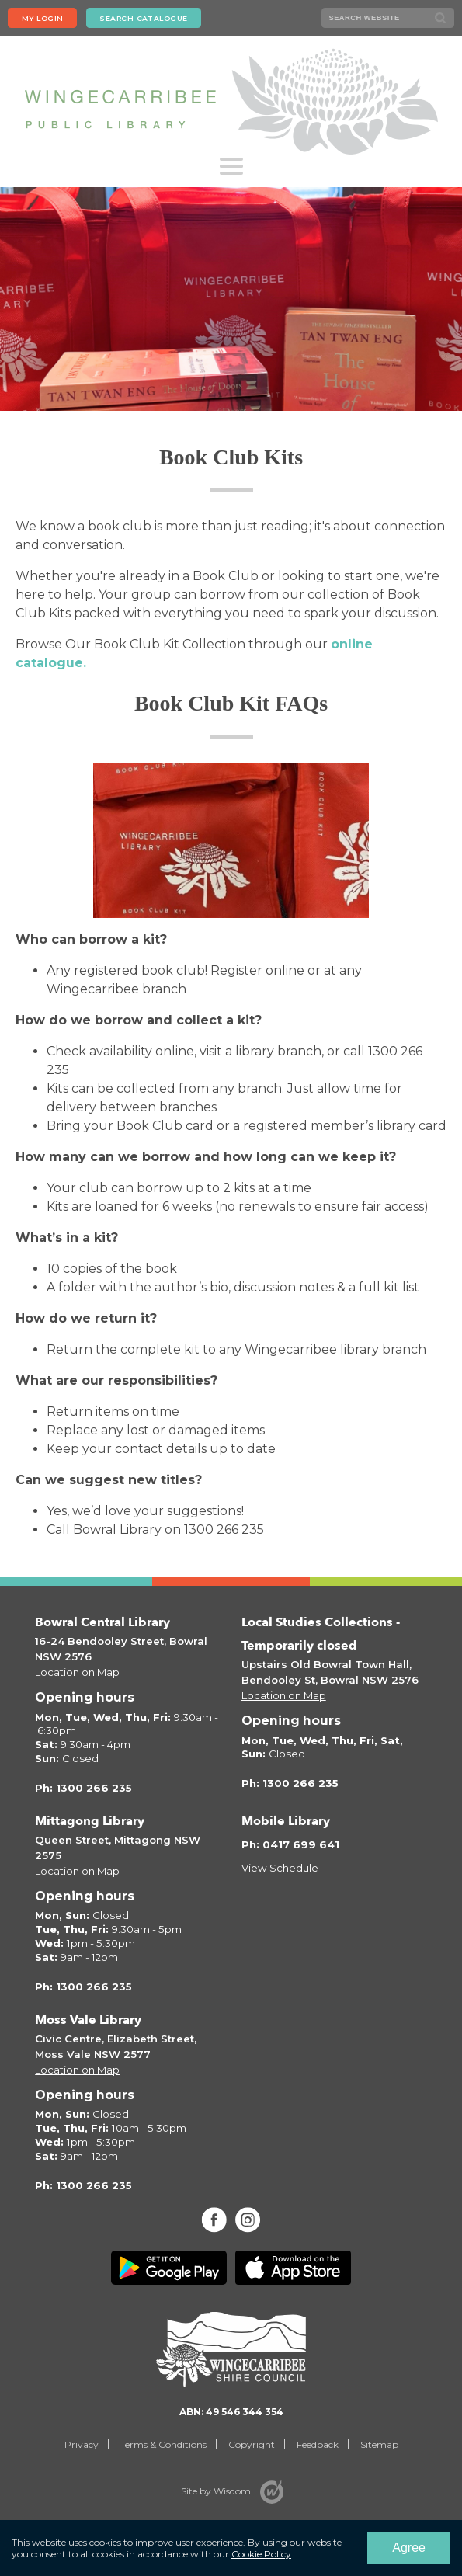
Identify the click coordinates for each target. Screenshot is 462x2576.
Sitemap (379, 2444)
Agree (409, 2547)
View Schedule (279, 1868)
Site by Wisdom (216, 2491)
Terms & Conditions (163, 2444)
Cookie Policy (261, 2554)
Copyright (251, 2444)
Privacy (81, 2444)
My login (43, 18)
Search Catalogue (143, 18)
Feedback (318, 2444)
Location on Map (77, 1672)
